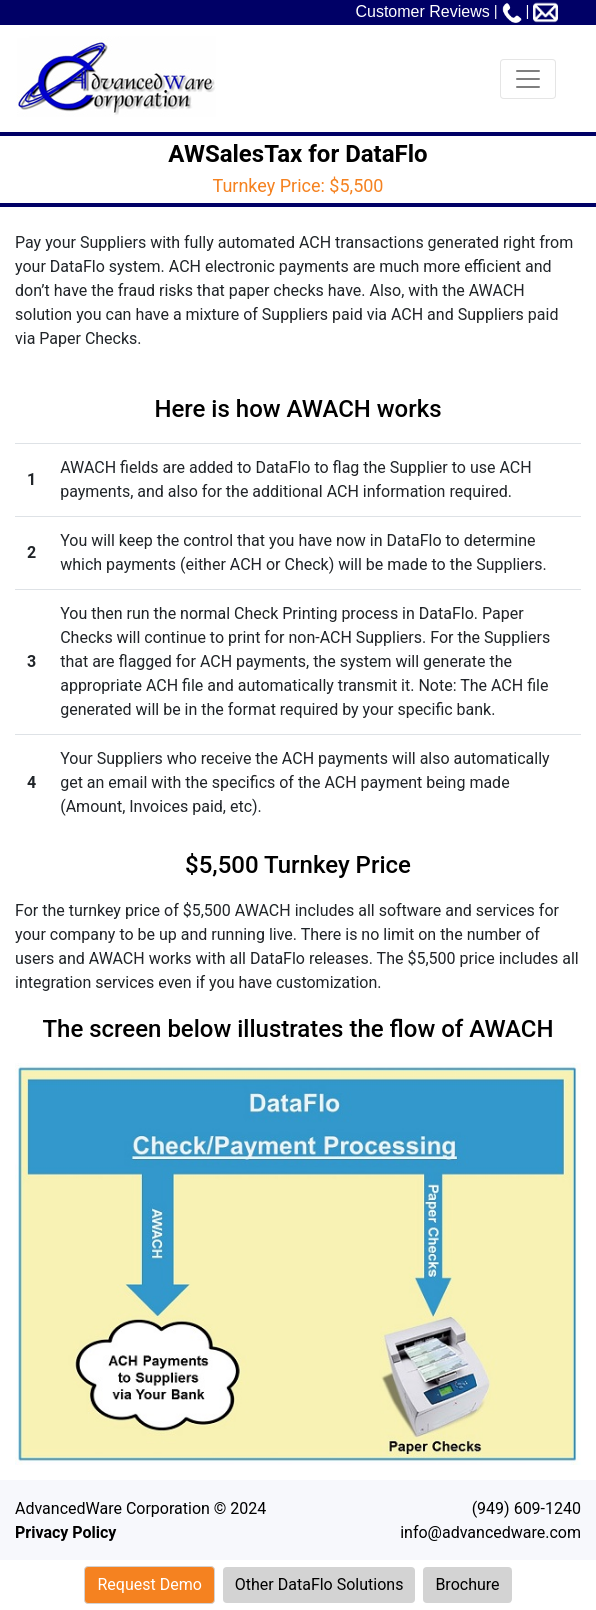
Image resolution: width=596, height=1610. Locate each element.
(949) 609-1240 (526, 1508)
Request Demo (149, 1584)
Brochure (467, 1584)
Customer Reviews (422, 11)
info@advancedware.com (490, 1532)
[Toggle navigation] (528, 79)
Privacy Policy (65, 1532)
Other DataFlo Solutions (319, 1584)
